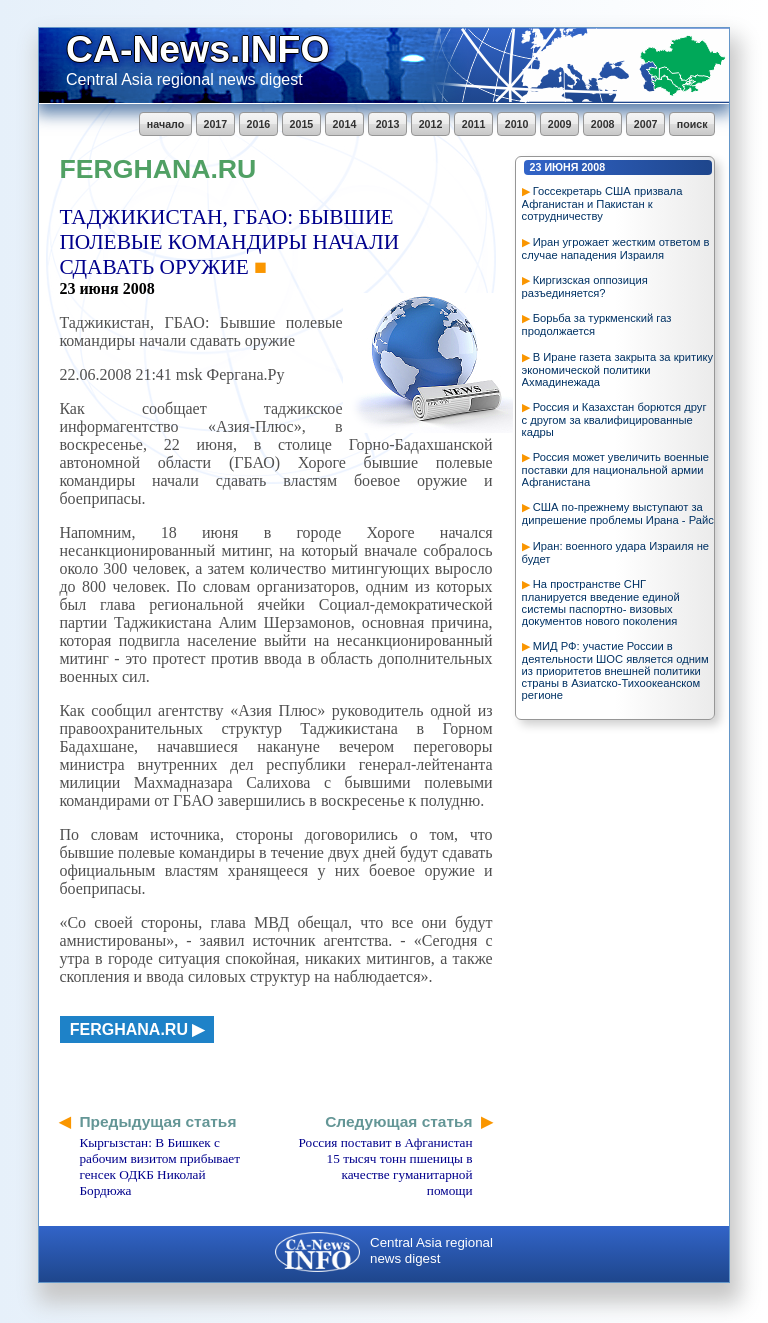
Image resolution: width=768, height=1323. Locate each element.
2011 (474, 124)
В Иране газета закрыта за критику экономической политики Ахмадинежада (617, 369)
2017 (216, 124)
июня (561, 167)
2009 (560, 124)
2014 (345, 124)
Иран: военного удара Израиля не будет (615, 552)
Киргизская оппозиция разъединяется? (585, 286)
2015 (302, 124)
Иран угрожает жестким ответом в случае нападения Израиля (616, 248)
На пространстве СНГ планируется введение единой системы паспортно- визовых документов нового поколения (601, 602)
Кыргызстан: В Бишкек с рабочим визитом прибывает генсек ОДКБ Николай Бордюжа (159, 1166)
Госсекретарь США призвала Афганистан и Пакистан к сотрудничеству (602, 203)
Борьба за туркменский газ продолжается (597, 324)
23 (536, 167)
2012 (431, 124)
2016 (259, 124)
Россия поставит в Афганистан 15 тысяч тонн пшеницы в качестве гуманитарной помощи (385, 1166)
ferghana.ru (129, 1029)
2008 (603, 124)
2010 (517, 124)
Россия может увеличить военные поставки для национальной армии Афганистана (615, 469)
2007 (646, 124)
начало (165, 124)
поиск (692, 124)
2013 (388, 124)
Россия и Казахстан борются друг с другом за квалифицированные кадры (614, 419)
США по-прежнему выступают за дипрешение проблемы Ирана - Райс (618, 513)
